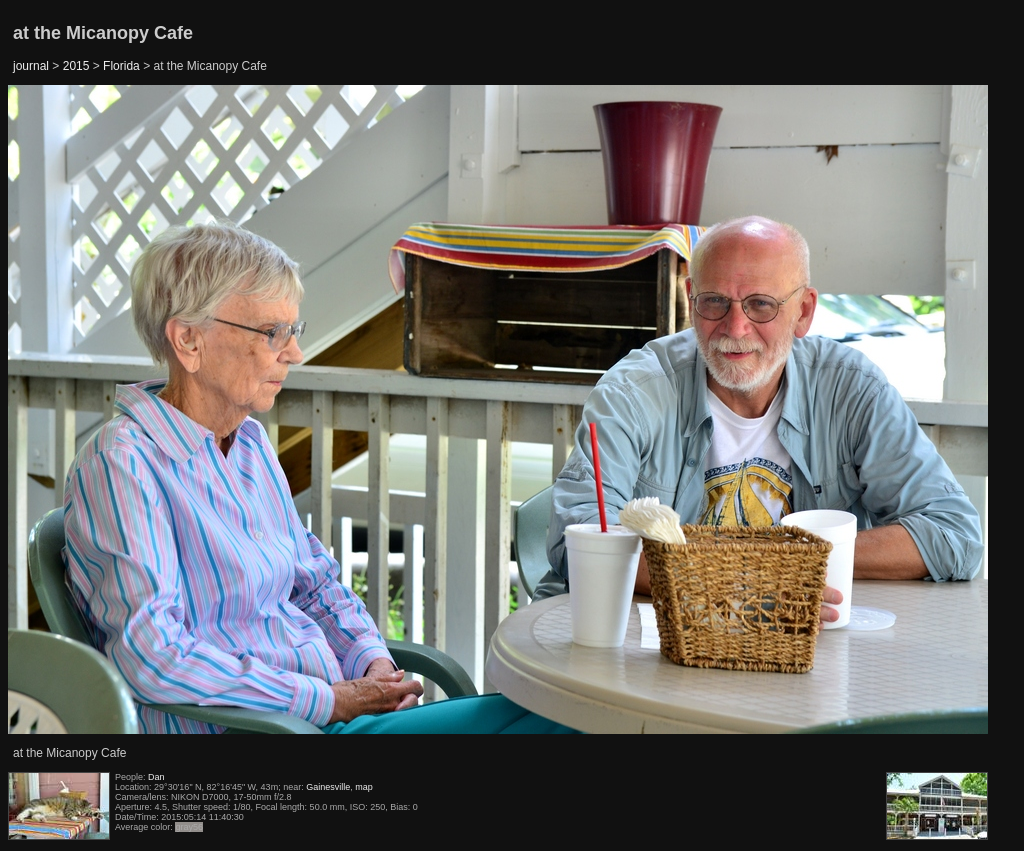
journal (31, 66)
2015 (76, 66)
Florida (121, 66)
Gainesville (328, 787)
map (364, 787)
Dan (156, 777)
